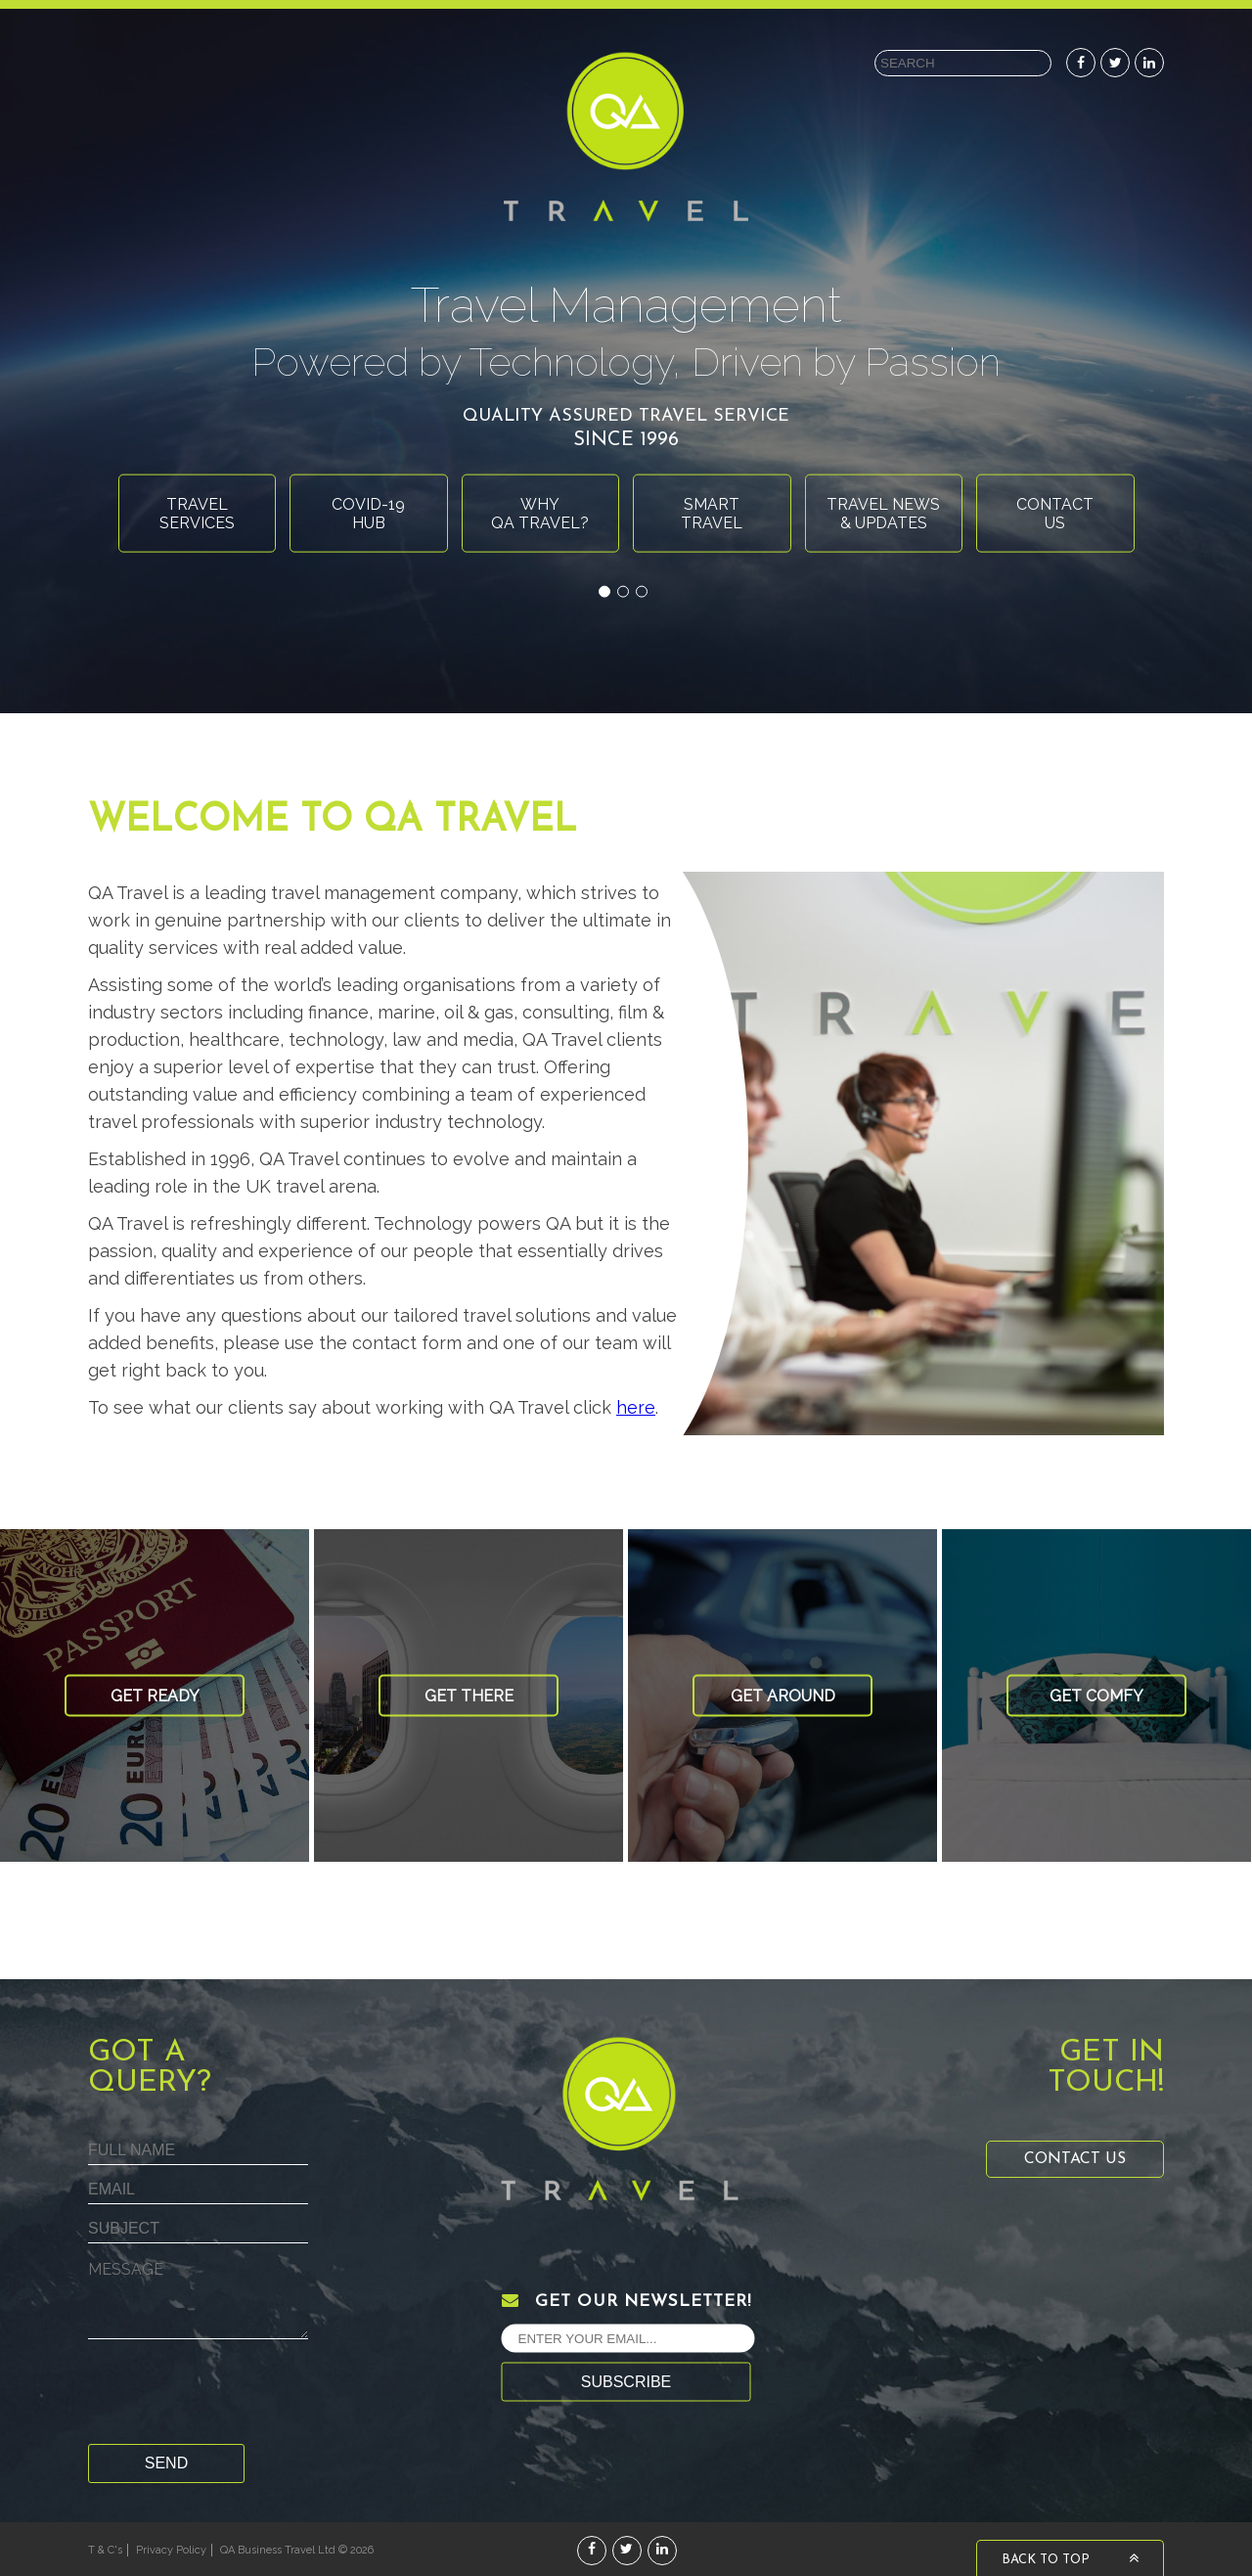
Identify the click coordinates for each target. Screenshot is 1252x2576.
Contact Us (1075, 2159)
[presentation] (236, 2396)
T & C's (105, 2550)
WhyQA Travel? (540, 512)
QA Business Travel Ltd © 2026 (297, 2550)
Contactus (1055, 512)
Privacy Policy (171, 2550)
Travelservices (197, 512)
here (635, 1407)
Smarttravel (711, 512)
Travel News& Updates (883, 512)
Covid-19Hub (368, 512)
